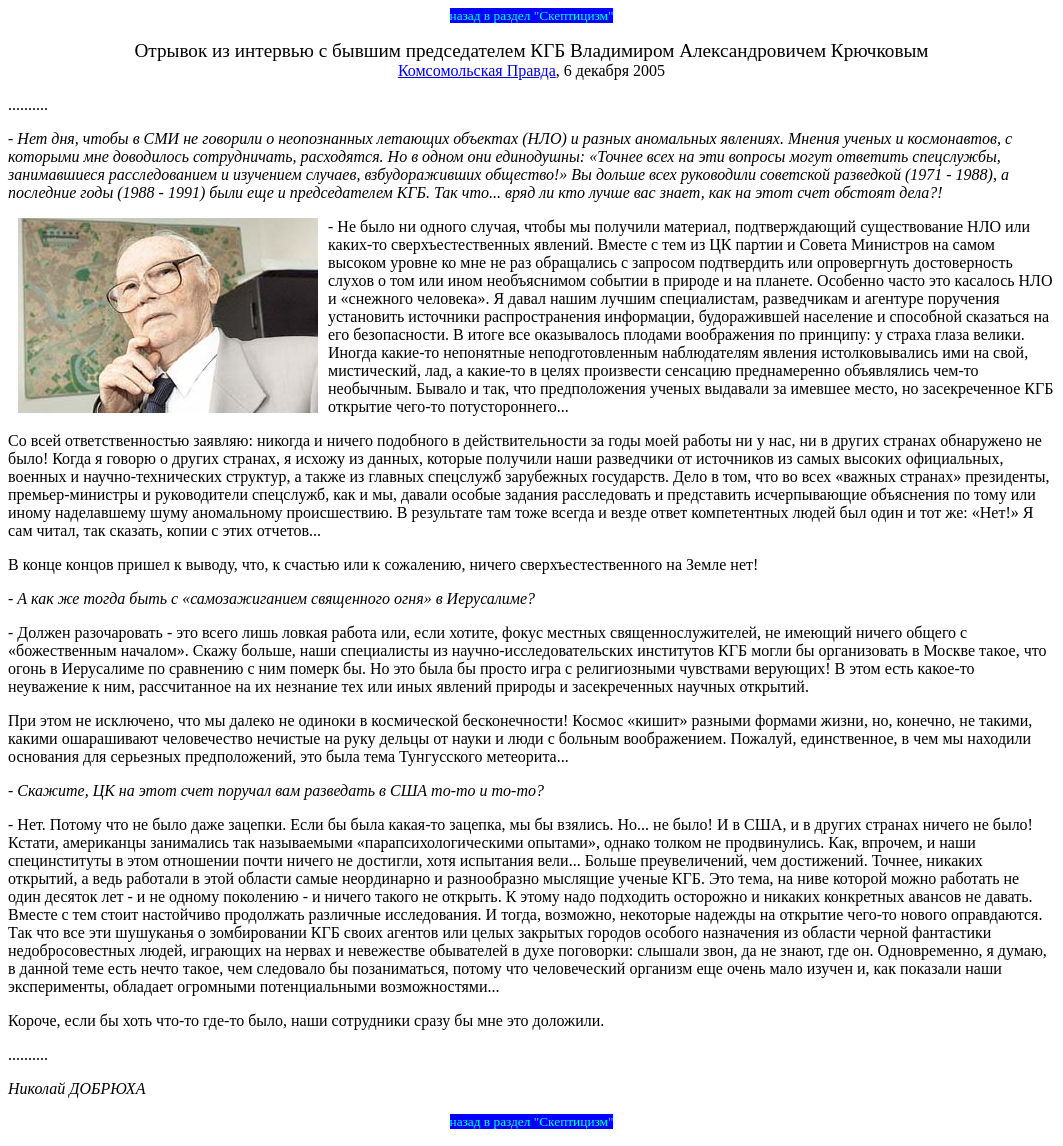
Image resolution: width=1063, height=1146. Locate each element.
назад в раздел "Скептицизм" (532, 15)
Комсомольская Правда (477, 70)
